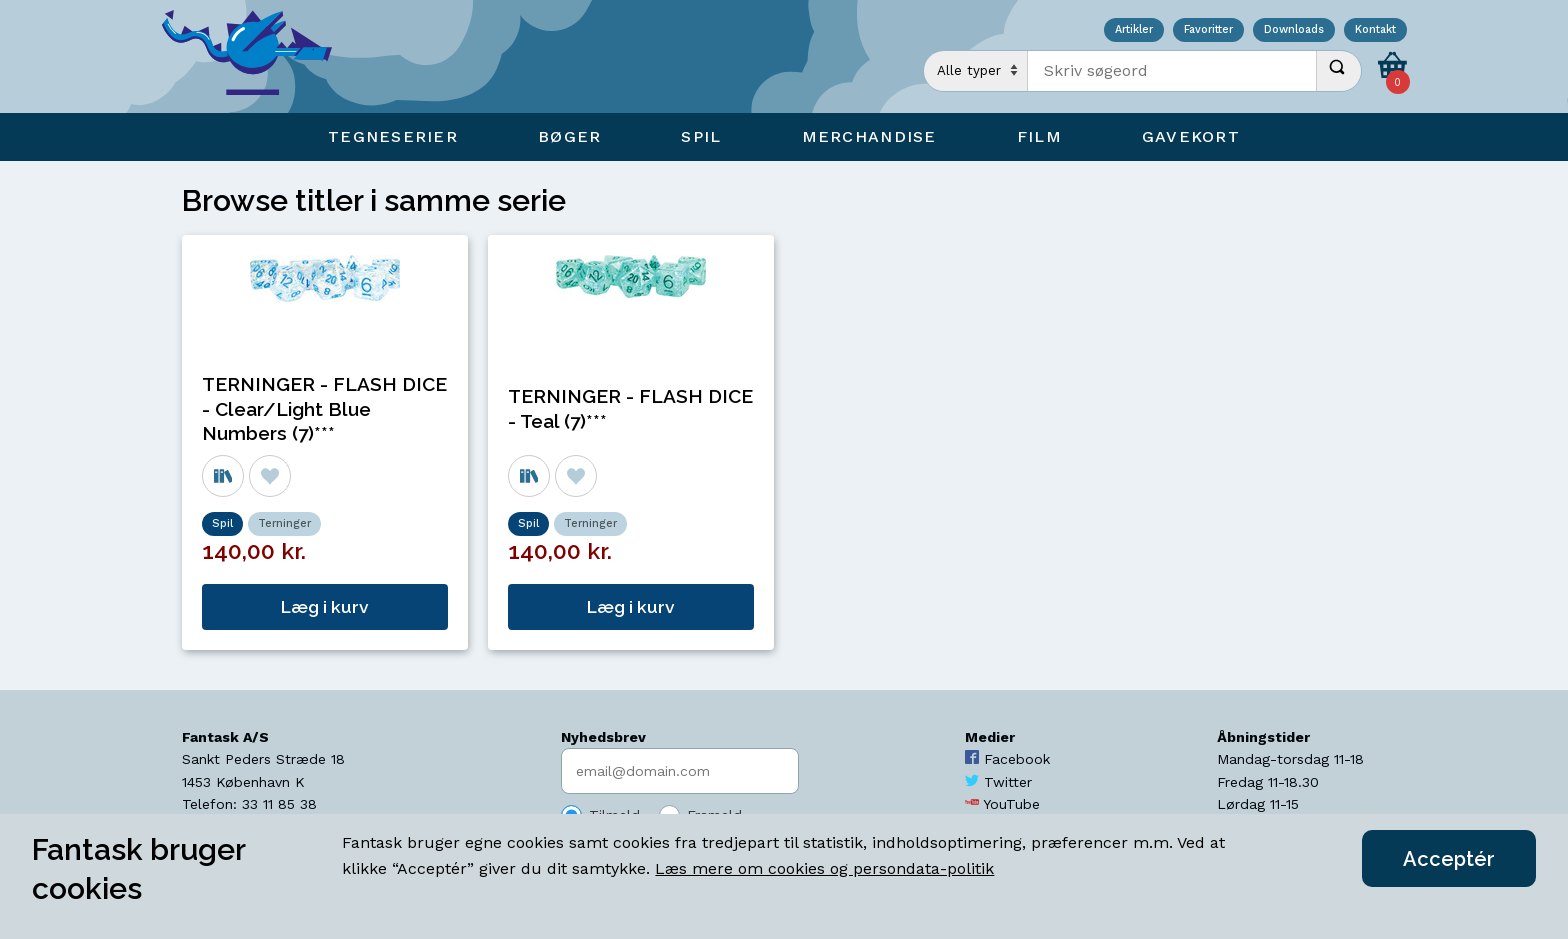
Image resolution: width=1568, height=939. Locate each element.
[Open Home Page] (257, 56)
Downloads (1294, 30)
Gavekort (1191, 136)
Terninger (284, 523)
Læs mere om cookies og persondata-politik (824, 868)
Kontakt (1375, 30)
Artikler (1134, 30)
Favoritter (1208, 30)
